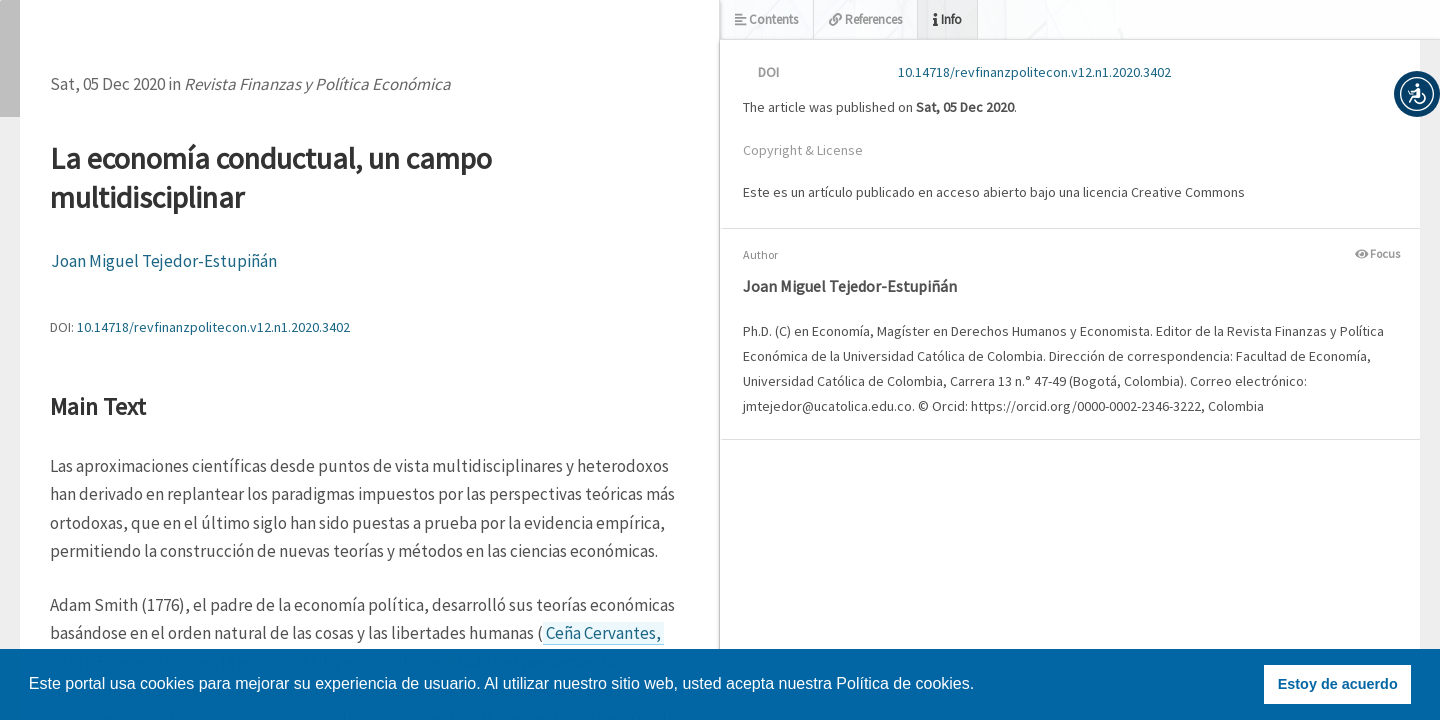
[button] (1417, 94)
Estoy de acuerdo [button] (1338, 684)
